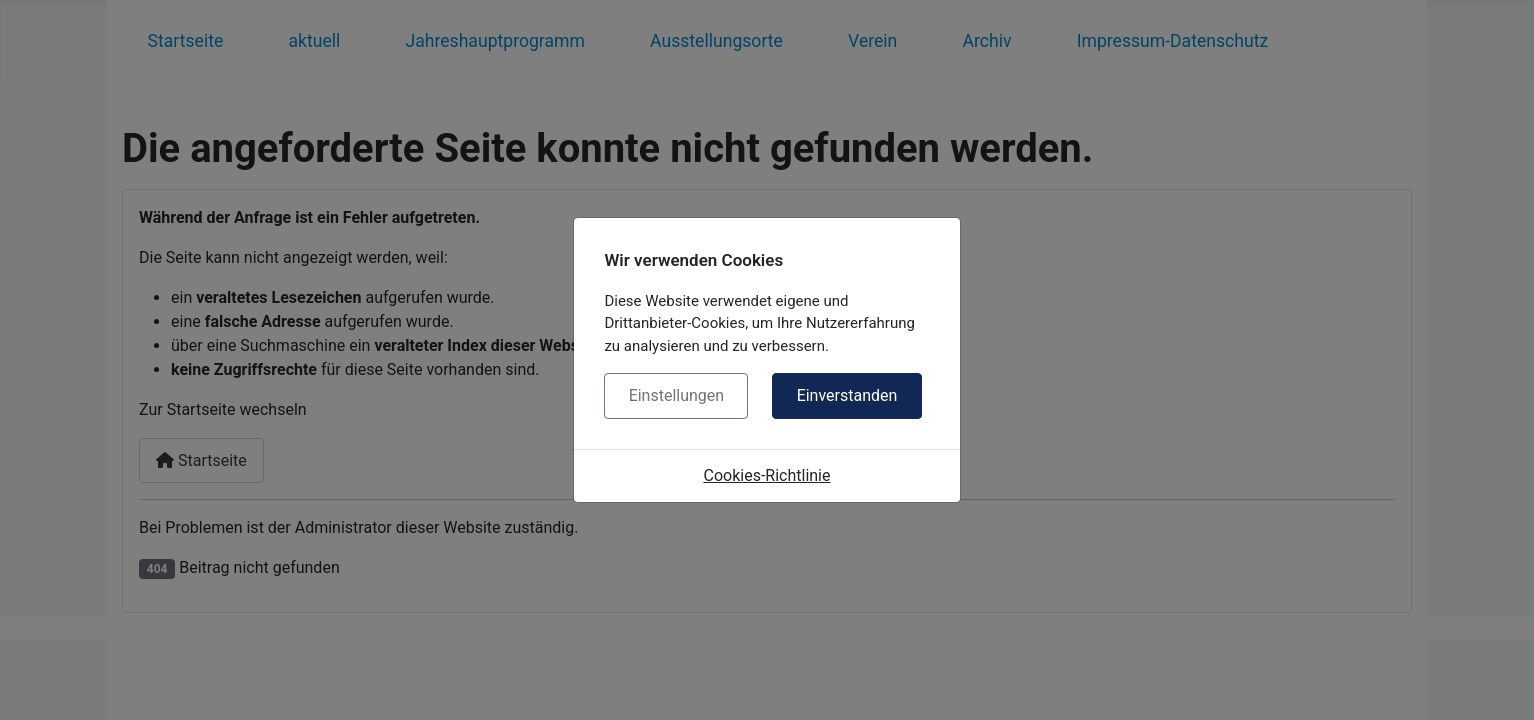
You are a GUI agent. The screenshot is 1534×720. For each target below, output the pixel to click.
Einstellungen (677, 395)
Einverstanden (847, 395)
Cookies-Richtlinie (767, 475)
